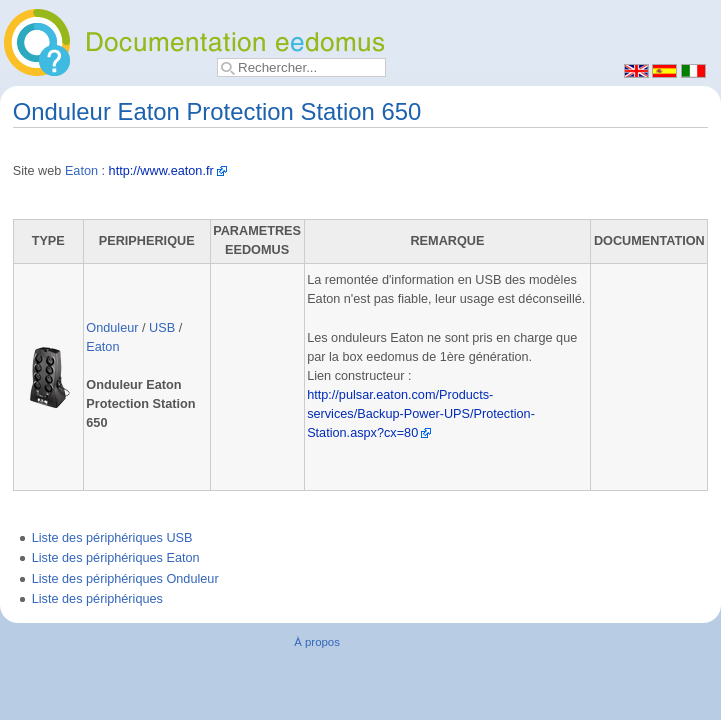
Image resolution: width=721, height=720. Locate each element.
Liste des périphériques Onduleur (125, 579)
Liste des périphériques (97, 599)
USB (162, 328)
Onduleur (112, 328)
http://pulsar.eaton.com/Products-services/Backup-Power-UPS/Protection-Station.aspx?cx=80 (421, 414)
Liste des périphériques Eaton (116, 558)
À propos (317, 642)
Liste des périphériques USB (112, 538)
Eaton (81, 171)
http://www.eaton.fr (161, 171)
